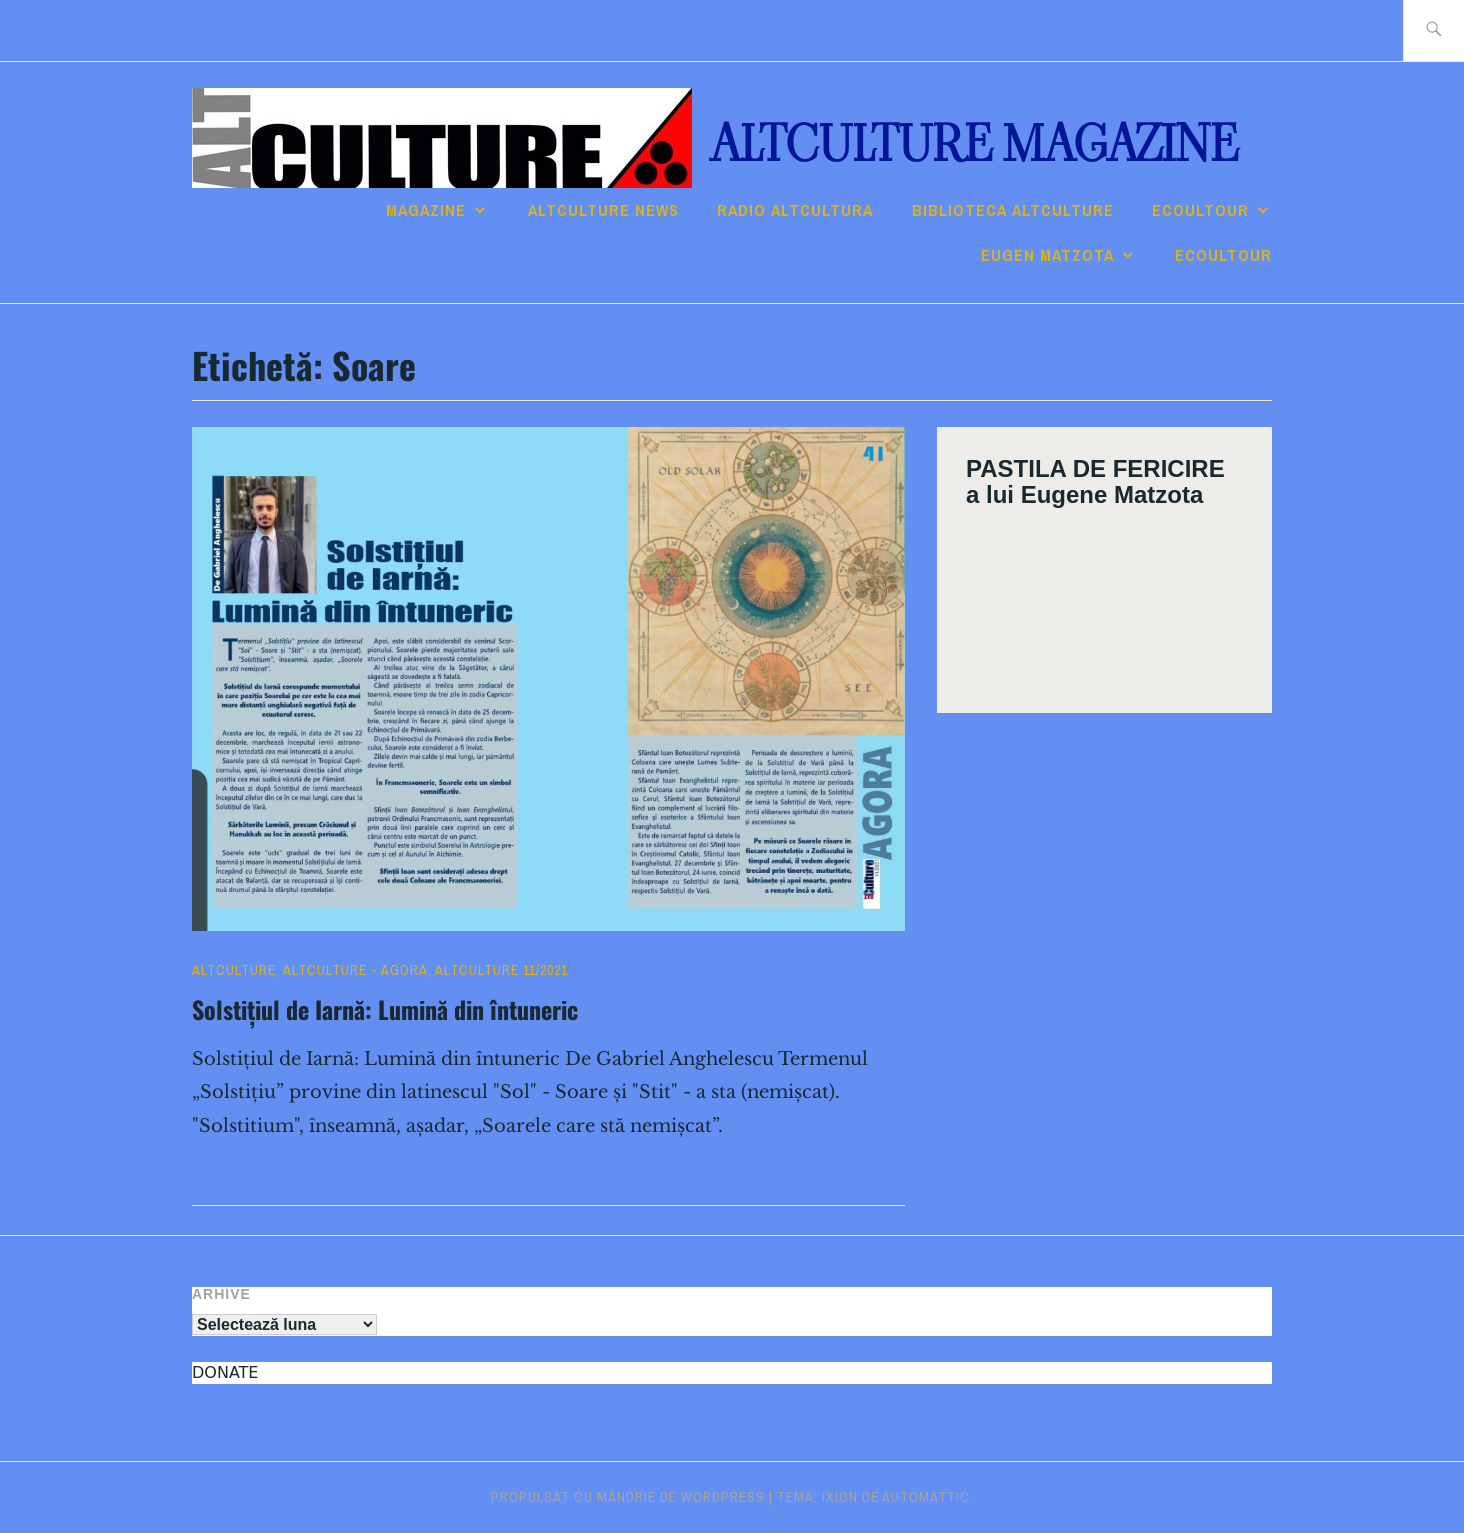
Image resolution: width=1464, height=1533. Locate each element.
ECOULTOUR (1200, 210)
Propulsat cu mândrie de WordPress (628, 1497)
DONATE (225, 1372)
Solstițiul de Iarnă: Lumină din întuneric (385, 1009)
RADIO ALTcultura (795, 210)
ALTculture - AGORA (355, 970)
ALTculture (234, 970)
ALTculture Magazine (974, 144)
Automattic (926, 1497)
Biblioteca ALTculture (1013, 210)
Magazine (426, 210)
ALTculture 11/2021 (501, 970)
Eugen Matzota (1047, 255)
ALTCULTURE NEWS (603, 210)
